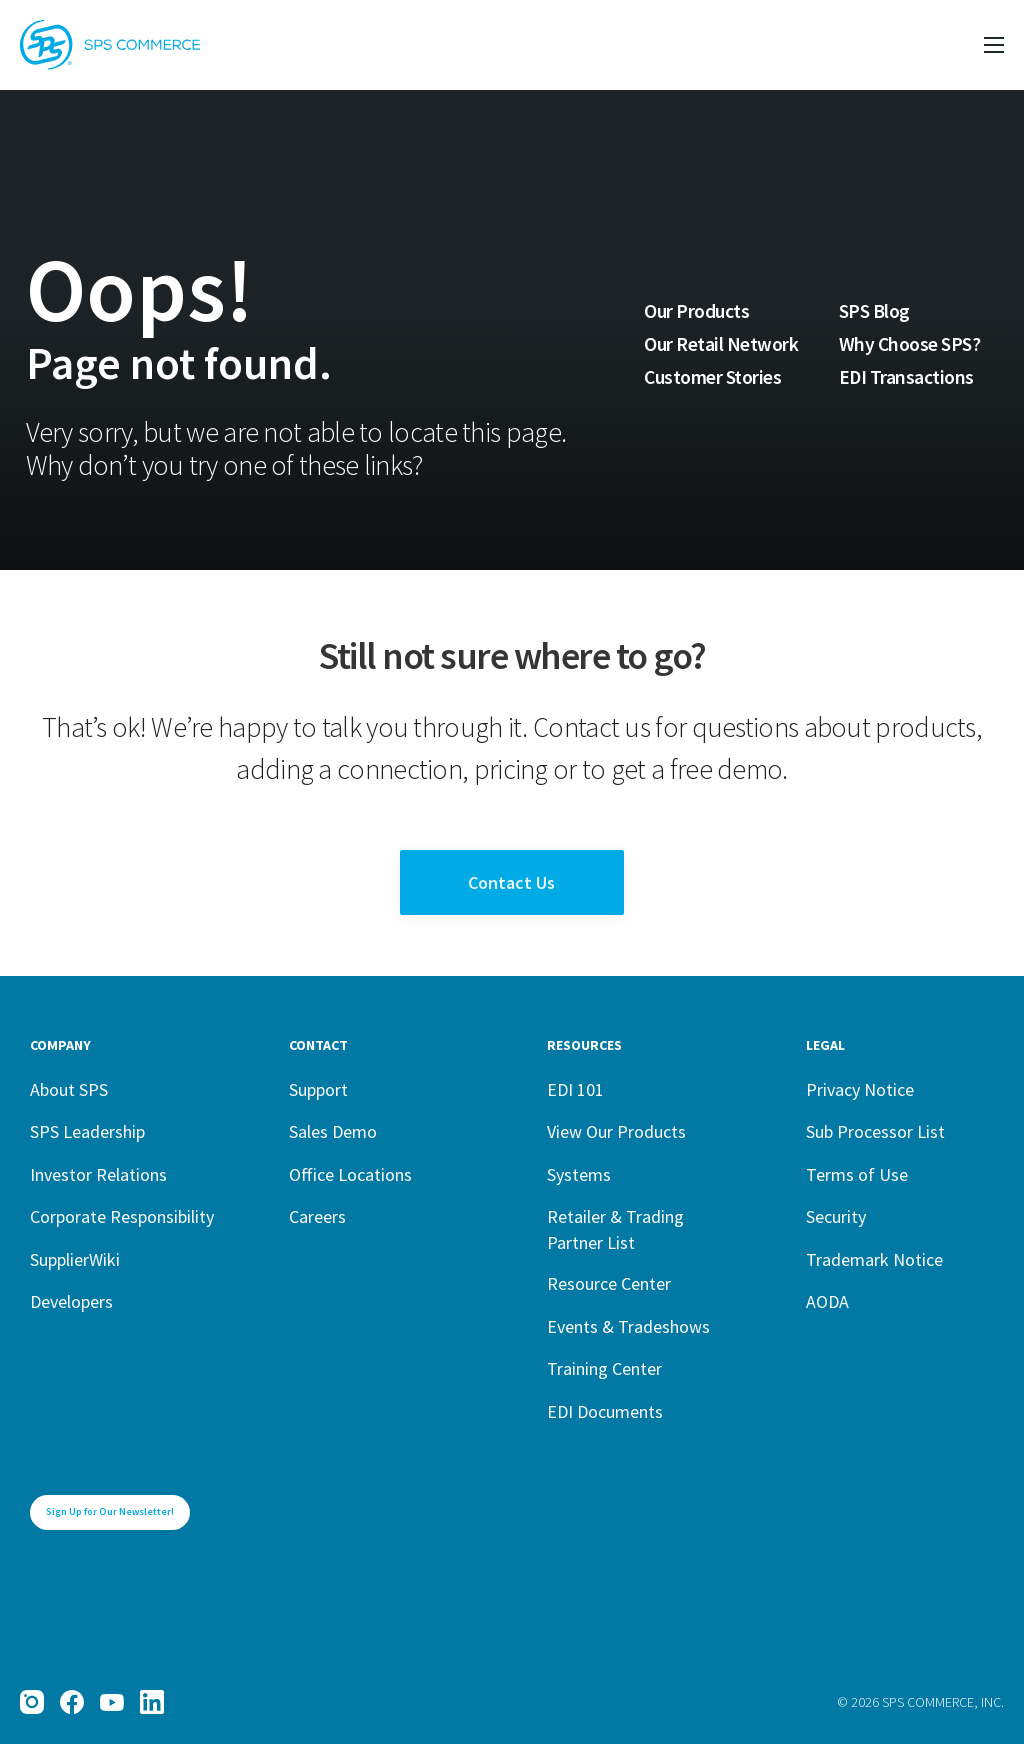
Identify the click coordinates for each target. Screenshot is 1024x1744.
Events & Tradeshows (628, 1326)
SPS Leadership (87, 1131)
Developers (71, 1301)
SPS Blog (874, 311)
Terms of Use (857, 1174)
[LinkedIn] (152, 1702)
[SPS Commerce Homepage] (110, 45)
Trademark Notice (874, 1259)
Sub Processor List (875, 1131)
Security (836, 1216)
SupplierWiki (75, 1259)
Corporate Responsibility (122, 1216)
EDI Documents (605, 1411)
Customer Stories (712, 377)
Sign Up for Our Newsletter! (110, 1511)
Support (318, 1089)
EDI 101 (575, 1089)
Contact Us (511, 882)
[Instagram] (32, 1702)
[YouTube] (112, 1702)
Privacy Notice (860, 1089)
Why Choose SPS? (910, 344)
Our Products (696, 311)
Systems (579, 1174)
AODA (827, 1301)
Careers (317, 1216)
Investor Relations (98, 1174)
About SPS (69, 1089)
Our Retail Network (721, 344)
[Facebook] (72, 1702)
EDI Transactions (906, 377)
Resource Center (609, 1283)
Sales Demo (333, 1131)
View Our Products (616, 1131)
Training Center (604, 1368)
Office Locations (350, 1174)
